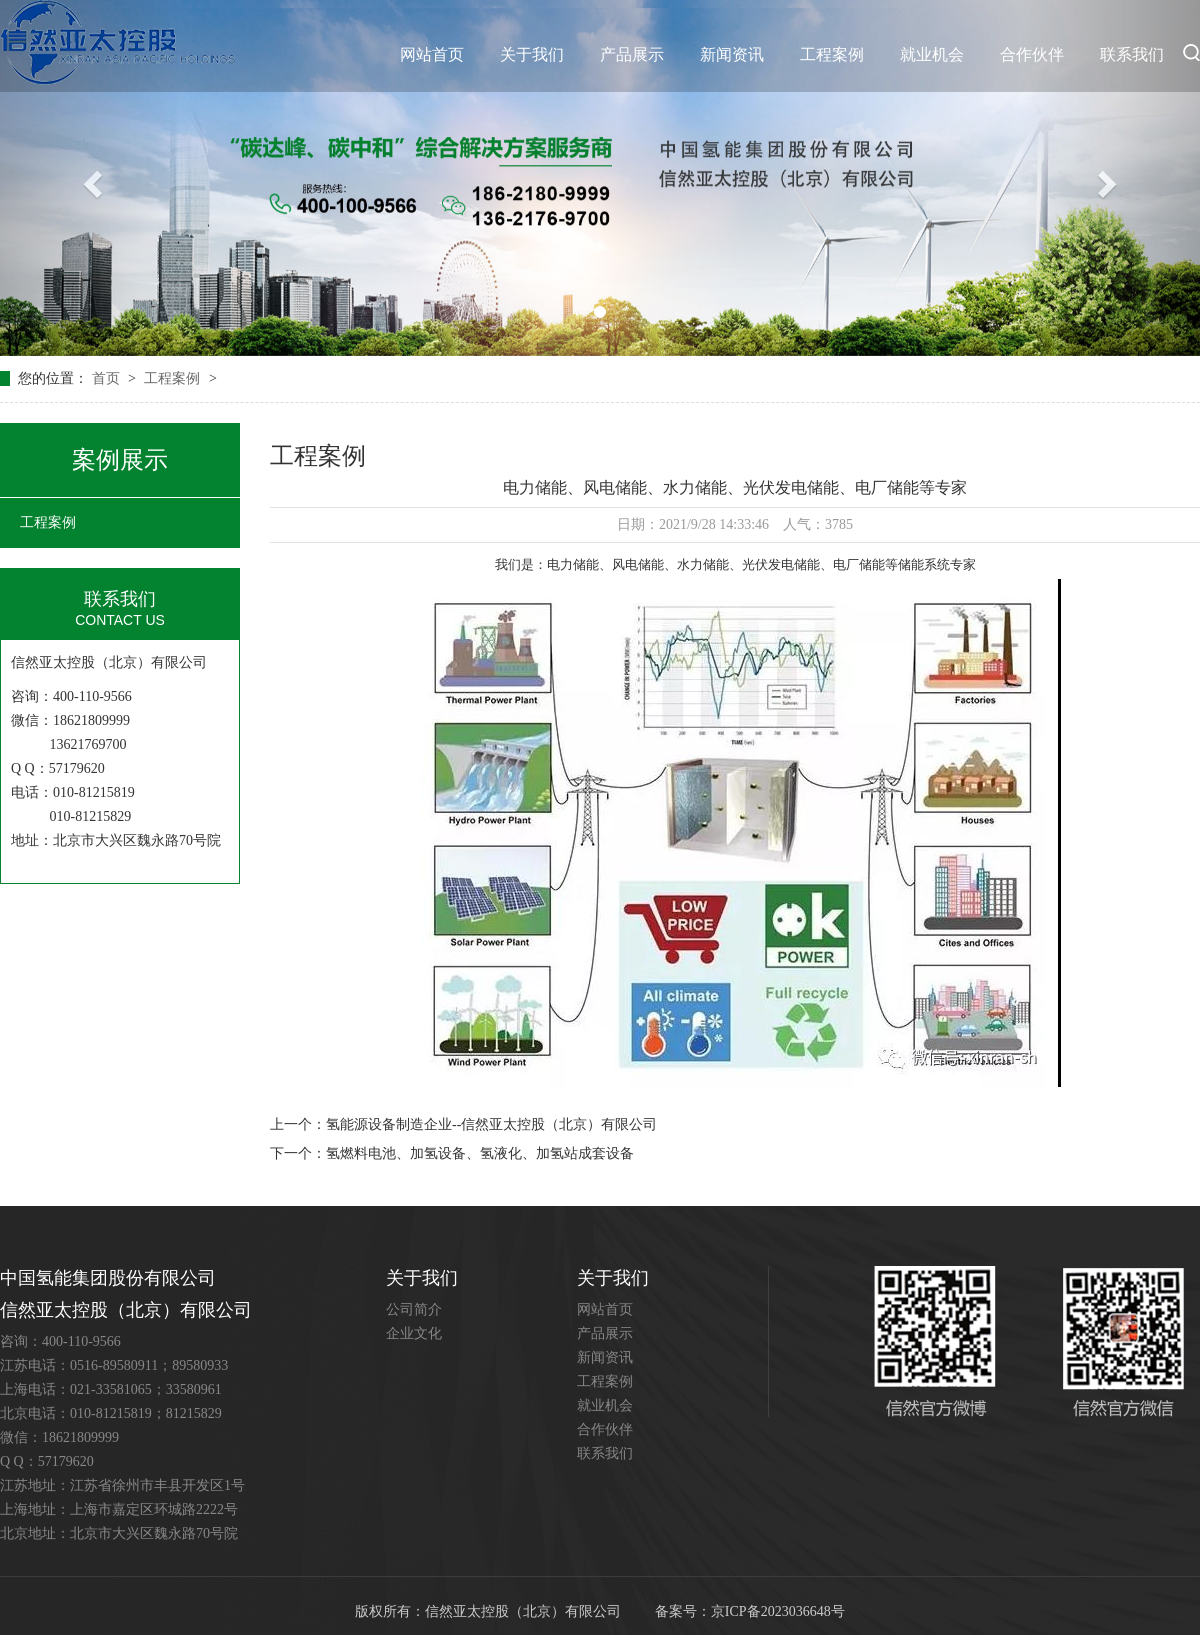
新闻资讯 (732, 54)
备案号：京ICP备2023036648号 (750, 1611)
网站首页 (432, 54)
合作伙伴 (1032, 54)
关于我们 (532, 54)
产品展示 (632, 54)
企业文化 (414, 1333)
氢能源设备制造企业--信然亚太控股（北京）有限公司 (491, 1124)
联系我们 (1132, 54)
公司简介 (414, 1309)
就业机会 (932, 54)
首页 (108, 378)
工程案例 (832, 54)
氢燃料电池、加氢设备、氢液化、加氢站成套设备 (480, 1153)
